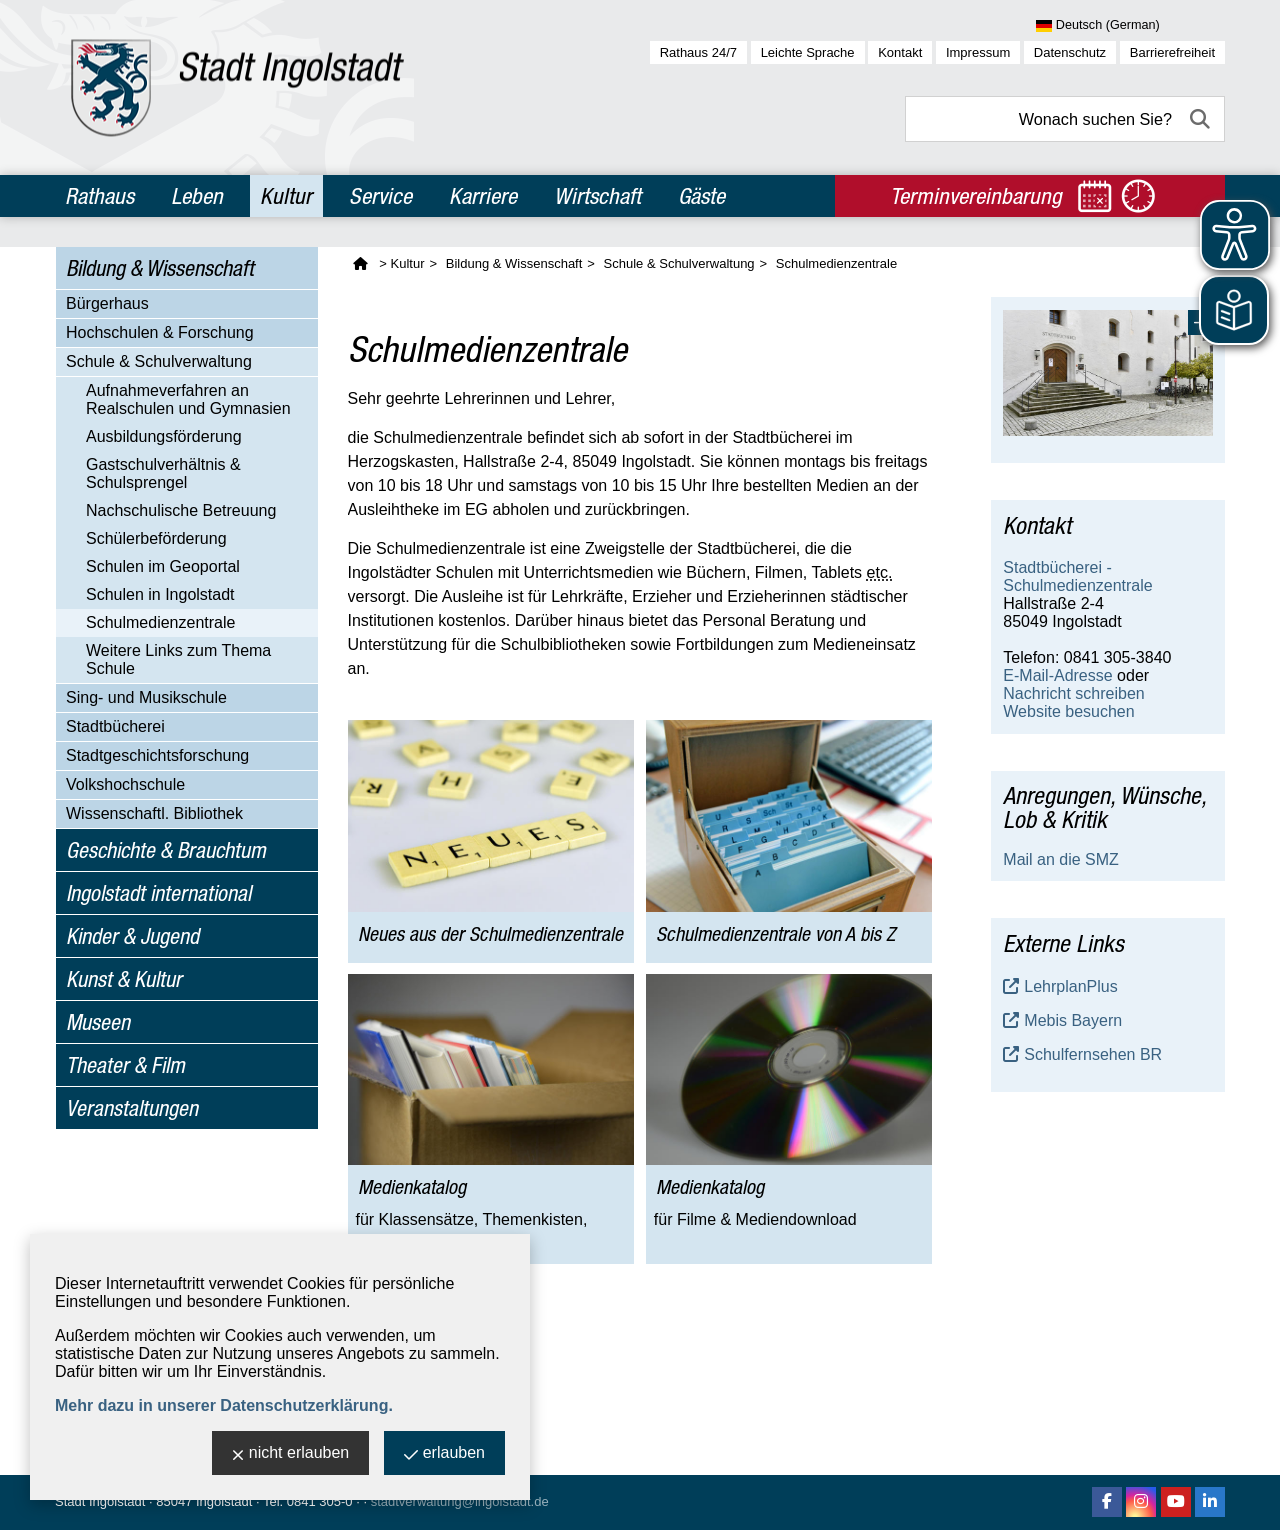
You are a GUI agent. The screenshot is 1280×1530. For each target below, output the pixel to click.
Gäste (701, 196)
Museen (98, 1022)
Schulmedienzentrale (160, 622)
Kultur (286, 196)
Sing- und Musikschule (146, 697)
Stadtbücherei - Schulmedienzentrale (1077, 576)
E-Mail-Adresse (1057, 675)
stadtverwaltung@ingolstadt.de (460, 1501)
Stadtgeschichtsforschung (157, 755)
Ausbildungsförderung (164, 436)
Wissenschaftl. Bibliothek (154, 813)
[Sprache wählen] (1130, 26)
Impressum (978, 52)
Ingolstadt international (158, 893)
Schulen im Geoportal (163, 566)
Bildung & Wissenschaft (160, 268)
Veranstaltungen (132, 1108)
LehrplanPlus (1070, 986)
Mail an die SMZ (1061, 859)
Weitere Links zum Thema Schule (178, 659)
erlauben (444, 1454)
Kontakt (900, 52)
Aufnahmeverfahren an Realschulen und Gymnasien (188, 399)
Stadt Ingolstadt (100, 1501)
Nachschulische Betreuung (181, 510)
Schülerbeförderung (156, 538)
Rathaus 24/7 (698, 52)
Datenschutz (1070, 52)
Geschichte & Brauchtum (166, 850)
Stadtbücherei (115, 726)
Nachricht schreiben (1073, 693)
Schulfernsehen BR (1093, 1054)
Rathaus (99, 196)
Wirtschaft (597, 196)
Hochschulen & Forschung (160, 332)
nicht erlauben (291, 1454)
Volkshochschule (125, 784)
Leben (197, 196)
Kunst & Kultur (124, 979)
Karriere (483, 196)
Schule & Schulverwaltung (159, 361)
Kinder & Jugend (132, 936)
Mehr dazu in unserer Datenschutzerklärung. (224, 1405)
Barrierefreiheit (1172, 52)
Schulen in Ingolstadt (160, 594)
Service (380, 196)
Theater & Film (125, 1065)
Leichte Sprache (808, 52)
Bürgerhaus (107, 303)
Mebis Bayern (1073, 1020)
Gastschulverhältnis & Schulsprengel (163, 473)
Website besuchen (1068, 711)
